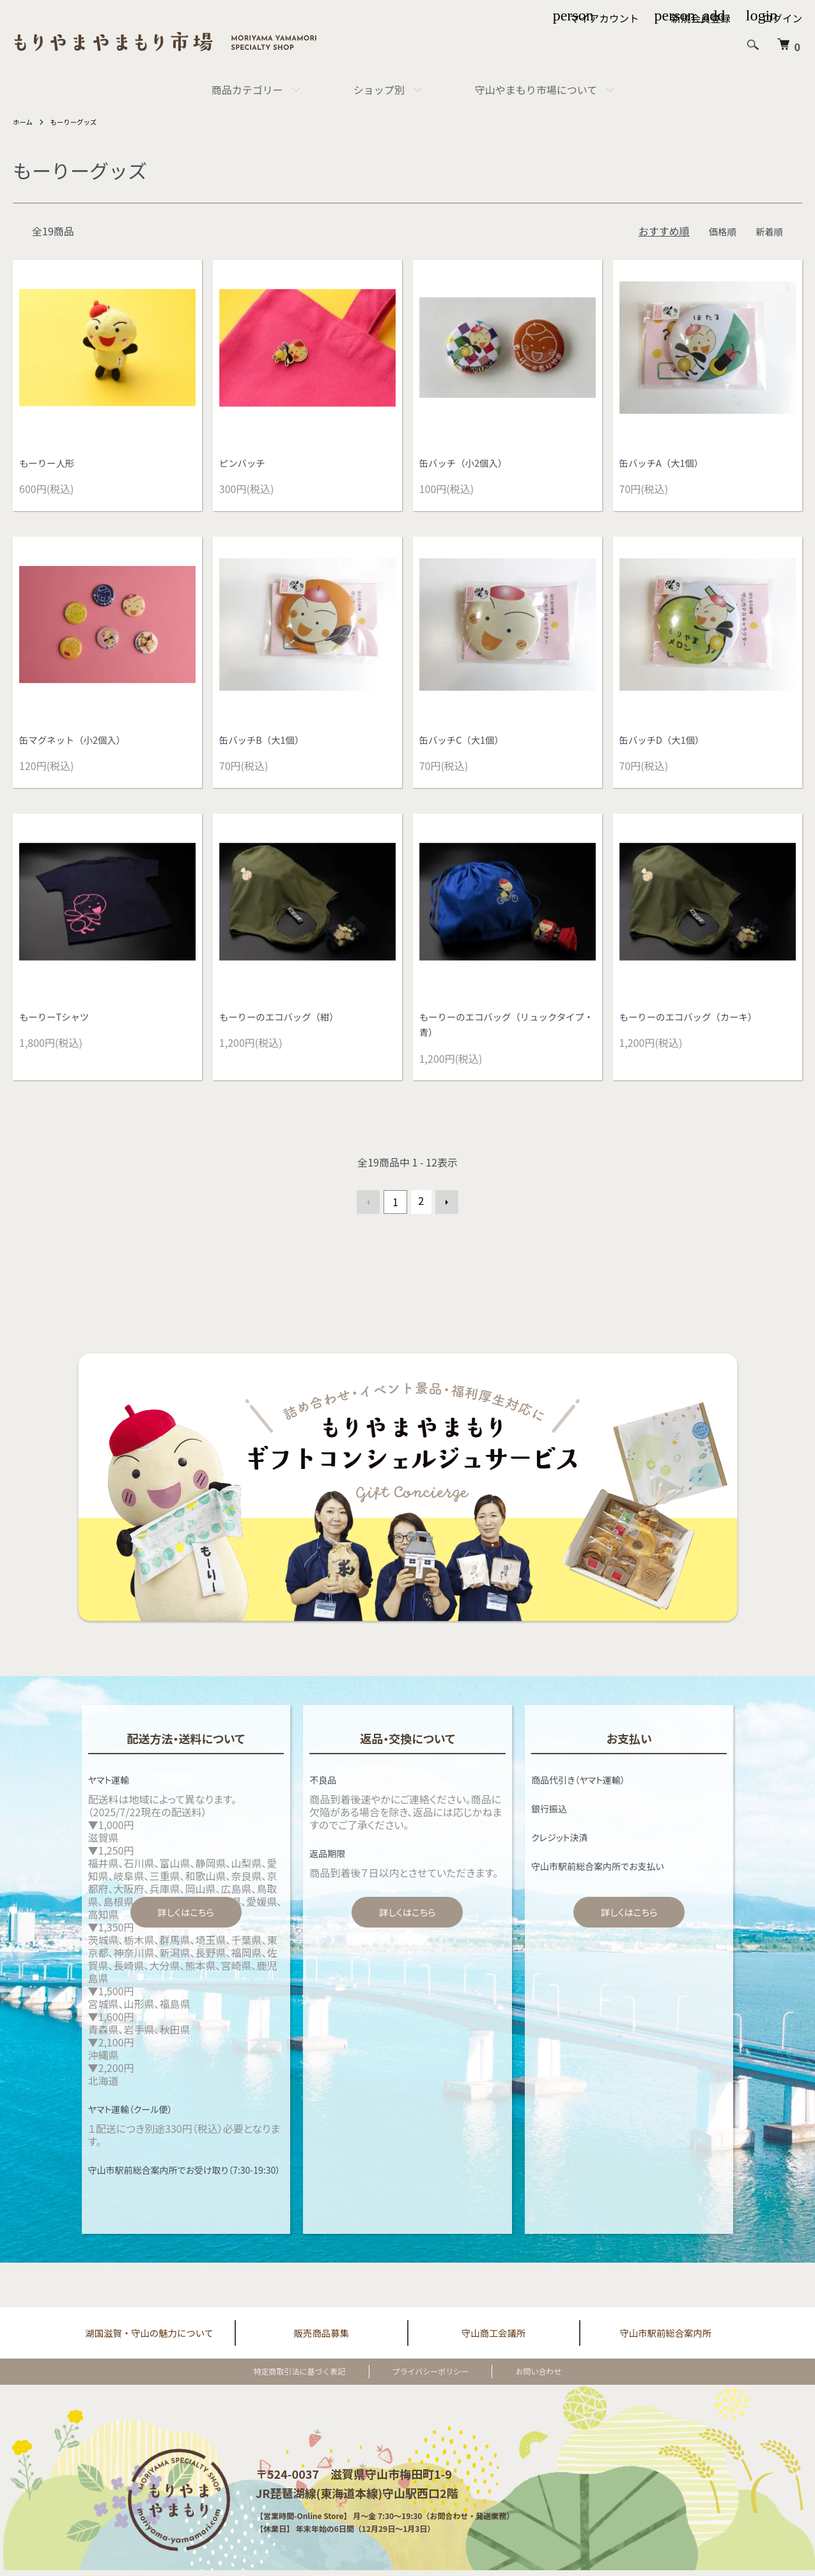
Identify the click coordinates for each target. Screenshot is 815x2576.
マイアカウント (600, 18)
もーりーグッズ (80, 121)
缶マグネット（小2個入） (78, 742)
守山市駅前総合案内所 (665, 2337)
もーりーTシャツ (58, 1021)
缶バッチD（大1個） (666, 742)
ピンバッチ (244, 463)
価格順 (717, 231)
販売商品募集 (321, 2337)
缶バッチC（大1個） (466, 742)
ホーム (24, 121)
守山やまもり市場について (536, 89)
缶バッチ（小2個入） (468, 463)
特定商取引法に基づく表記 (320, 2376)
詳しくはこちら (186, 1916)
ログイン (781, 18)
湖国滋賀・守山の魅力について (149, 2337)
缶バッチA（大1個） (666, 463)
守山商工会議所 (493, 2337)
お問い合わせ (518, 2376)
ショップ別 (379, 89)
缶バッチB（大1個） (266, 742)
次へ (444, 1207)
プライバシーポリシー (430, 2376)
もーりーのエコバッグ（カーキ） (696, 1021)
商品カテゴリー (247, 89)
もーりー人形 (50, 463)
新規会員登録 (698, 18)
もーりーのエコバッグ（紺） (285, 1021)
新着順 (767, 231)
